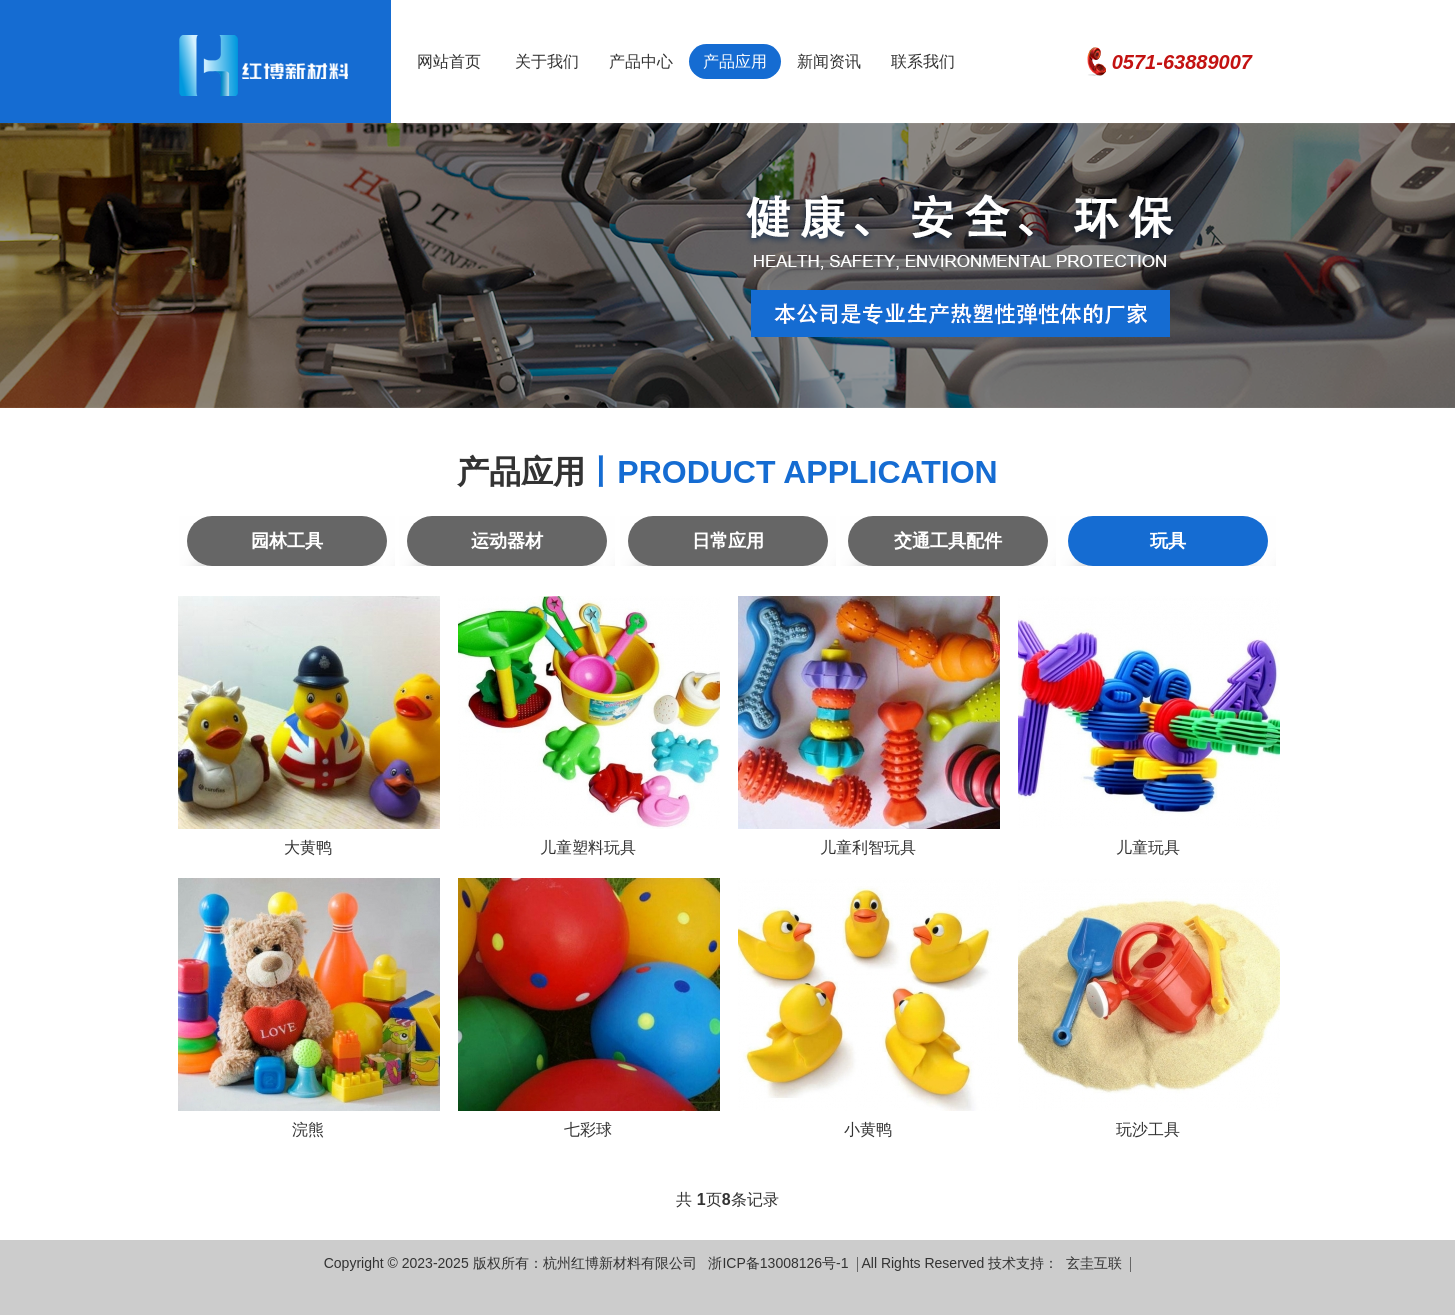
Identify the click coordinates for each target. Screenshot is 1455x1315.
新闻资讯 (829, 61)
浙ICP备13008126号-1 (778, 1264)
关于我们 (547, 61)
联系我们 (923, 61)
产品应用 (735, 61)
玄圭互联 (1094, 1264)
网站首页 (449, 61)
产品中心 (641, 61)
